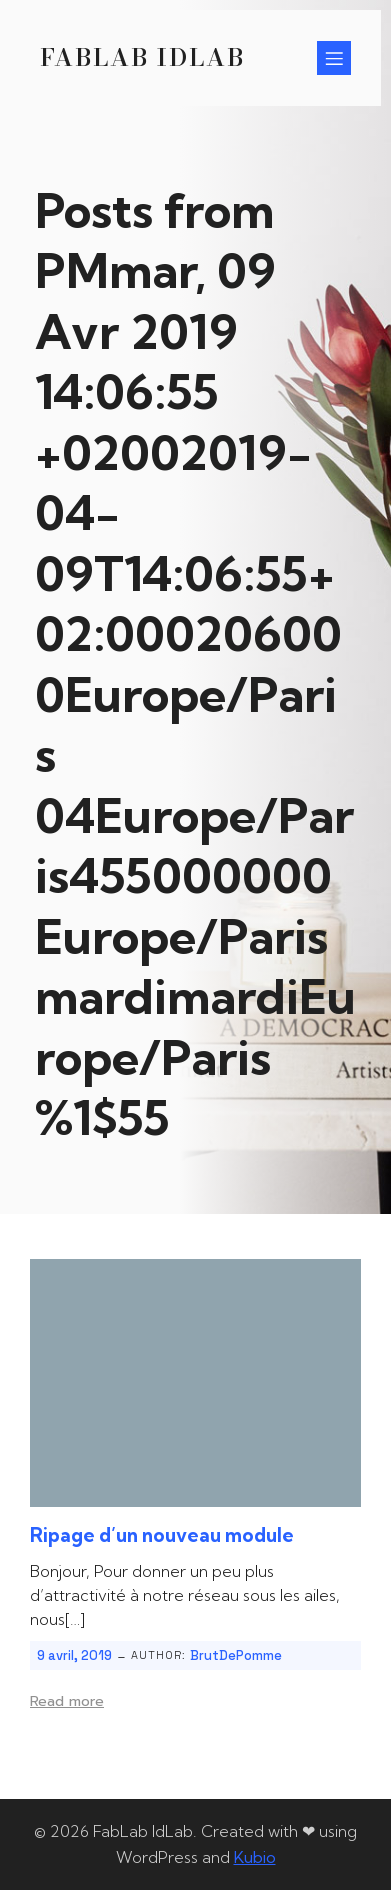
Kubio (255, 1857)
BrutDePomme (236, 1655)
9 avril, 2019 (74, 1655)
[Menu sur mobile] (334, 58)
